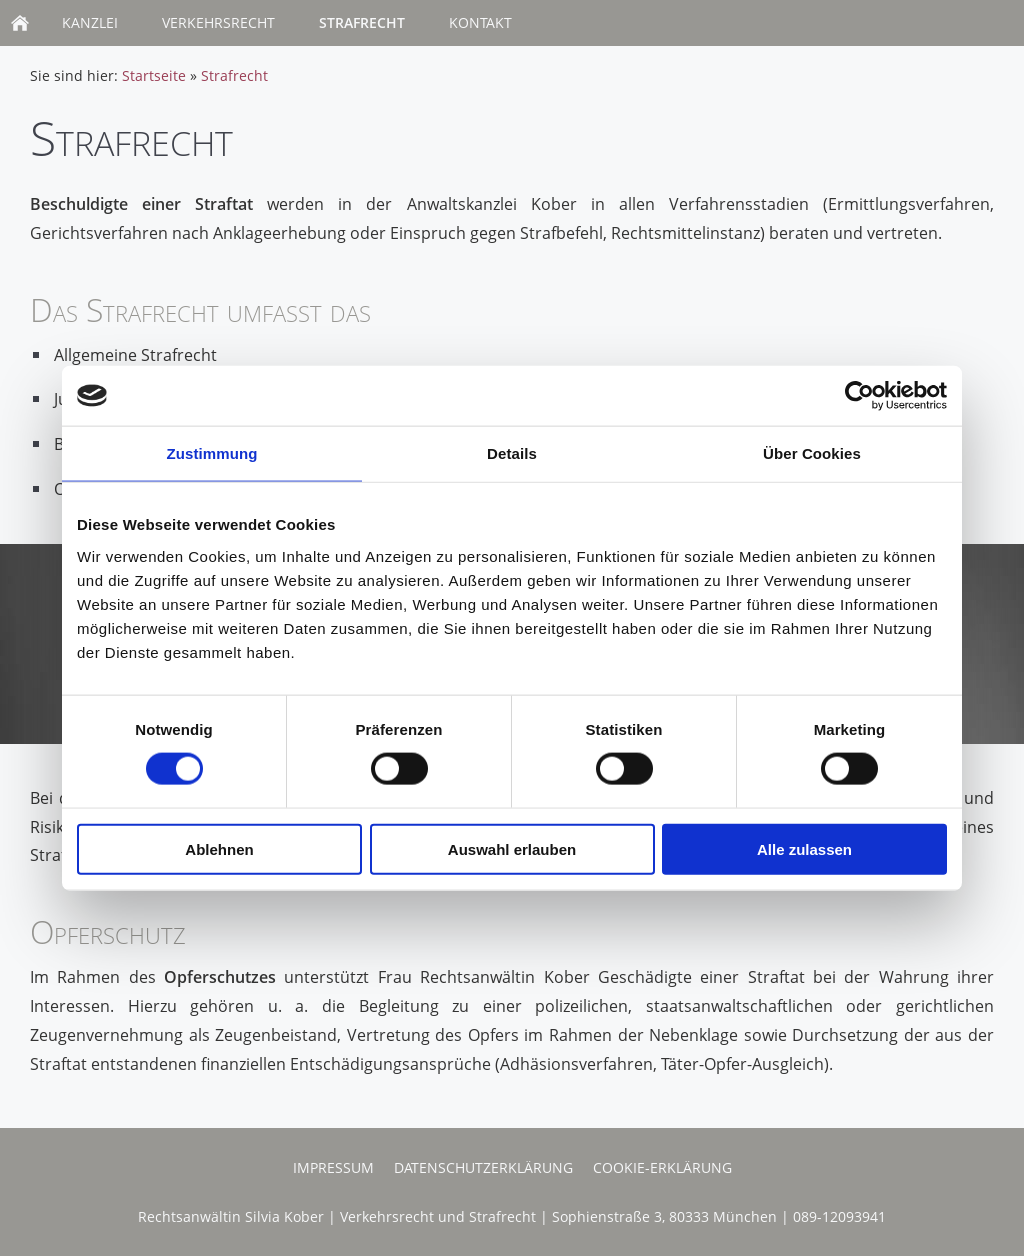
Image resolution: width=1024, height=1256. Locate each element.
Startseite (154, 75)
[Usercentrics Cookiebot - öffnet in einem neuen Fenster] (859, 396)
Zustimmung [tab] (212, 453)
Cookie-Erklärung (662, 1167)
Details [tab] (512, 453)
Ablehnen (219, 848)
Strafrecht (234, 75)
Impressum (333, 1167)
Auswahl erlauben (512, 848)
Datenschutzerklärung (483, 1167)
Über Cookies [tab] (812, 453)
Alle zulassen (804, 848)
